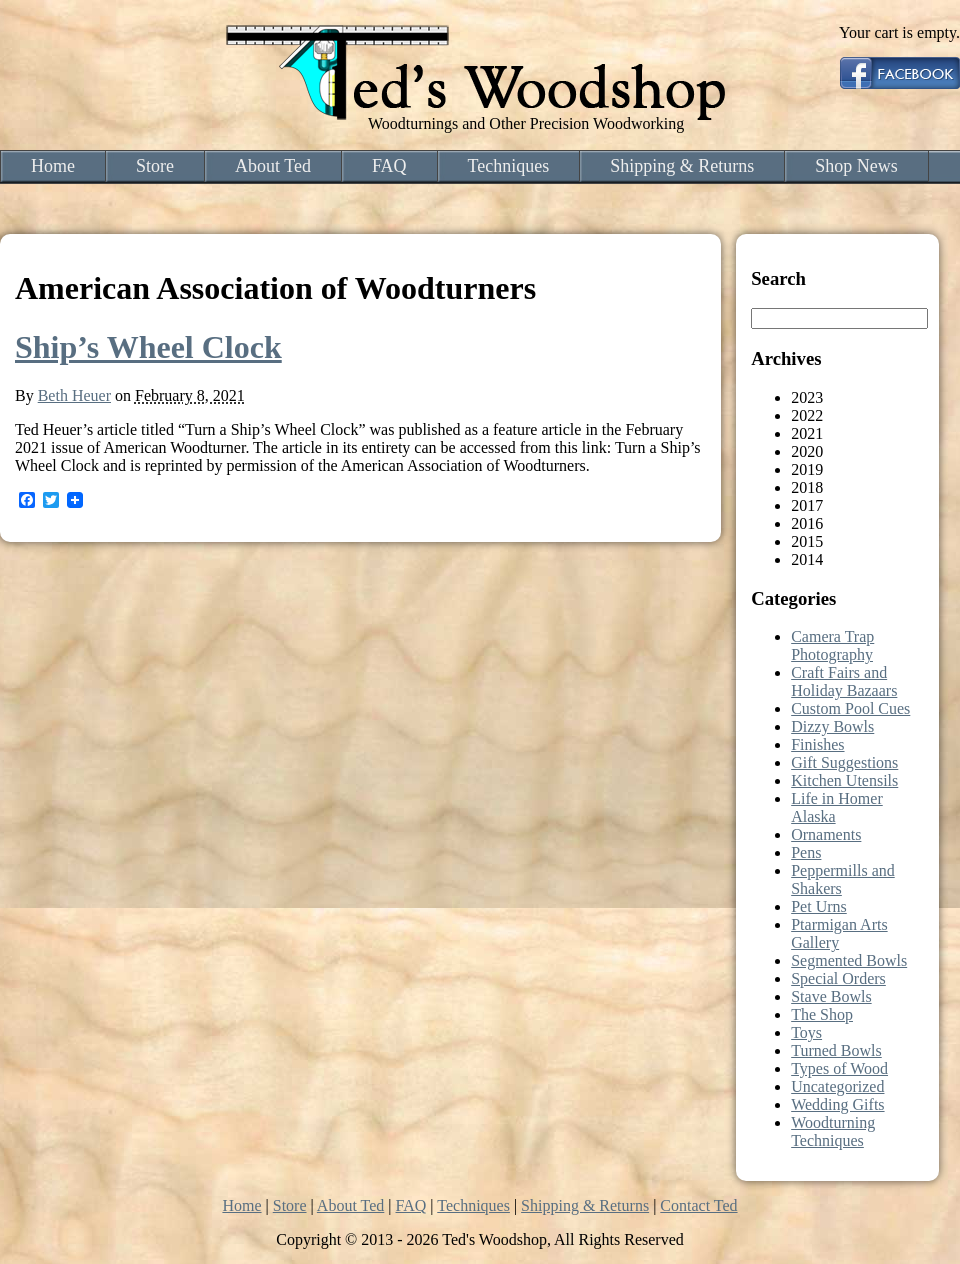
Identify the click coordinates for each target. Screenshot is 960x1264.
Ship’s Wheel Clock (148, 347)
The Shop (822, 1014)
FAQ (389, 166)
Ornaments (826, 834)
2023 (807, 397)
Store (155, 166)
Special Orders (838, 978)
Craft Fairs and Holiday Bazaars (844, 681)
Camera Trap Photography (832, 645)
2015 (807, 541)
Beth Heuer (74, 395)
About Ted (273, 166)
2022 (807, 415)
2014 (807, 559)
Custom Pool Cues (850, 708)
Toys (806, 1032)
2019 (807, 469)
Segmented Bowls (849, 960)
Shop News (856, 166)
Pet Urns (819, 906)
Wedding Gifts (837, 1104)
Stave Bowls (831, 996)
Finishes (817, 744)
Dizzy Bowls (832, 726)
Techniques (509, 166)
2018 (807, 487)
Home (53, 166)
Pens (806, 852)
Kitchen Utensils (844, 780)
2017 (807, 505)
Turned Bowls (836, 1050)
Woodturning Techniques (833, 1131)
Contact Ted (698, 1205)
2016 (807, 523)
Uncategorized (837, 1086)
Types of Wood (839, 1068)
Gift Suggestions (844, 762)
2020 (807, 451)
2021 (807, 433)
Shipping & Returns (682, 166)
